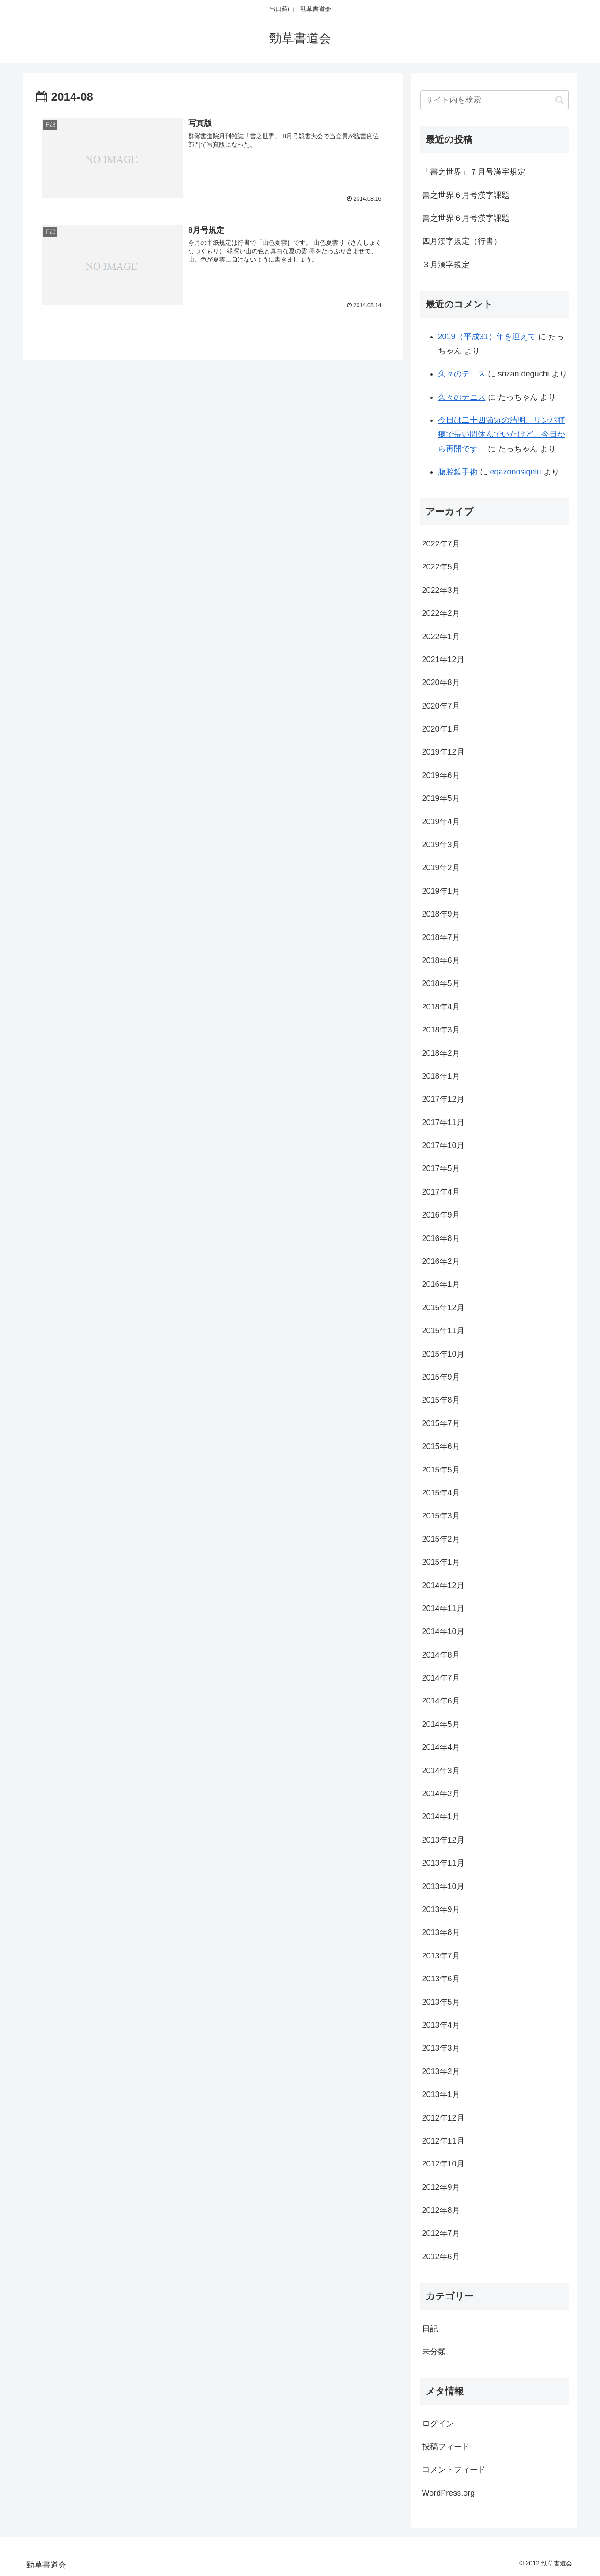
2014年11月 (443, 1608)
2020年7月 (441, 706)
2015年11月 (443, 1330)
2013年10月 (443, 1886)
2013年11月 (443, 1863)
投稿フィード (446, 2446)
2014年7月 (441, 1677)
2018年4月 (441, 1006)
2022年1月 (441, 636)
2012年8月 (441, 2210)
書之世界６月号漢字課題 (465, 195)
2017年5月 (441, 1168)
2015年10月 (443, 1354)
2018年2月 (441, 1053)
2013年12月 (443, 1840)
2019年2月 (441, 867)
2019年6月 (441, 775)
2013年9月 (441, 1909)
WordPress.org (448, 2493)
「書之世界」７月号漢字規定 (473, 171)
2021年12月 (443, 659)
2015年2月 (441, 1539)
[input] (494, 100)
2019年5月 (441, 798)
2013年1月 (441, 2094)
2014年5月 (441, 1724)
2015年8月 (441, 1400)
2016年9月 (441, 1214)
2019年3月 (441, 844)
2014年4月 (441, 1747)
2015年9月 (441, 1377)
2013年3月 (441, 2048)
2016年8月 (441, 1238)
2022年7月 (441, 543)
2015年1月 (441, 1562)
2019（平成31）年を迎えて (487, 336)
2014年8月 (441, 1654)
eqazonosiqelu (515, 471)
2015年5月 (441, 1469)
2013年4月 (441, 2025)
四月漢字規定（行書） (462, 241)
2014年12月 (443, 1585)
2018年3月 (441, 1029)
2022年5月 (441, 566)
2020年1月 (441, 729)
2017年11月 (443, 1122)
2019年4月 (441, 821)
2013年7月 (441, 1955)
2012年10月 (443, 2163)
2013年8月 (441, 1932)
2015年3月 (441, 1515)
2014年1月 (441, 1816)
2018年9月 (441, 914)
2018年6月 (441, 960)
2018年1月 (441, 1076)
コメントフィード (454, 2469)
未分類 (434, 2351)
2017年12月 (443, 1099)
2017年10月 (443, 1145)
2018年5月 (441, 983)
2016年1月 (441, 1284)
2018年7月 (441, 937)
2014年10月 (443, 1631)
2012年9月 (441, 2187)
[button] (559, 100)
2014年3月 (441, 1770)
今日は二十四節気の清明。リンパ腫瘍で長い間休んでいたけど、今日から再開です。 (501, 434)
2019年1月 (441, 891)
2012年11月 (443, 2140)
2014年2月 (441, 1793)
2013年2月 (441, 2071)
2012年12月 (443, 2117)
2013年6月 (441, 1978)
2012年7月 (441, 2233)
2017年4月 (441, 1191)
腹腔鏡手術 (458, 471)
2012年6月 (441, 2256)
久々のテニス (462, 373)
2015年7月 (441, 1423)
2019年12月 (443, 751)
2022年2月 (441, 613)
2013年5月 (441, 2002)
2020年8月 (441, 682)
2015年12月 (443, 1307)
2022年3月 (441, 590)
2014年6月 (441, 1700)
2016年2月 (441, 1261)
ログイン (438, 2423)
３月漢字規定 (446, 264)
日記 (430, 2328)
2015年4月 (441, 1492)
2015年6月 (441, 1446)
